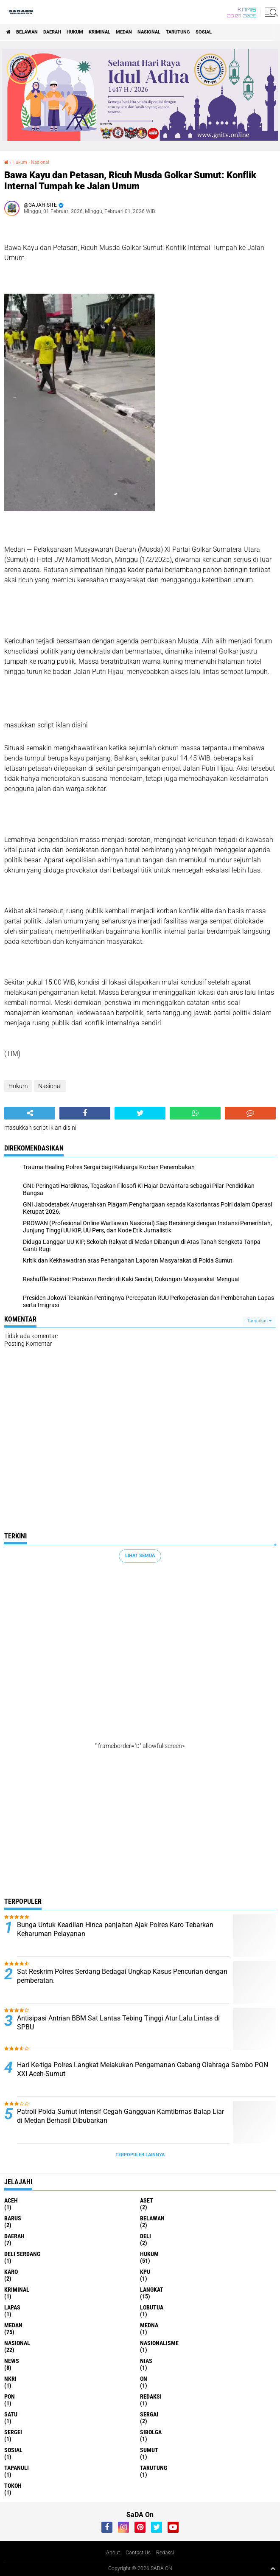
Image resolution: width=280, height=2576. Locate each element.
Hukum (75, 32)
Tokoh (13, 2485)
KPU (145, 2271)
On (143, 2378)
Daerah (52, 32)
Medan (124, 32)
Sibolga (151, 2432)
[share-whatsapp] (195, 1113)
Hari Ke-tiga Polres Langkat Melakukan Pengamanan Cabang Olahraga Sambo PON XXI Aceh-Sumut (142, 2069)
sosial (204, 32)
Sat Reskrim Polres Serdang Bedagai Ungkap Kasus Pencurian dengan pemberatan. (122, 1975)
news (11, 2360)
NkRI (10, 2378)
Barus (12, 2218)
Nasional (148, 32)
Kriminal (99, 32)
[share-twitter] (140, 1113)
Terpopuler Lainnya (140, 2155)
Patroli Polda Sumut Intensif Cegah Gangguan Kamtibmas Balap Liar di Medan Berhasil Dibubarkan (120, 2115)
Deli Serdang (22, 2253)
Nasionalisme (159, 2343)
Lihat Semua (140, 1555)
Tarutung (178, 32)
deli (145, 2236)
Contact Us (138, 2553)
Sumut (149, 2450)
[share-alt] (29, 1113)
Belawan (27, 32)
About (113, 2553)
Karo (11, 2271)
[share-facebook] (84, 1113)
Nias (146, 2360)
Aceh (11, 2200)
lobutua (151, 2307)
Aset (146, 2200)
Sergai (149, 2414)
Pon (9, 2396)
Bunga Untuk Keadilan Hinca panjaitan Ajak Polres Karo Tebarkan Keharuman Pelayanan (115, 1929)
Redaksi (165, 2553)
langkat (151, 2289)
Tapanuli (16, 2467)
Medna (149, 2325)
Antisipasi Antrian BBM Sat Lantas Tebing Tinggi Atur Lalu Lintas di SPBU (118, 2022)
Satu (10, 2414)
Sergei (13, 2432)
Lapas (12, 2307)
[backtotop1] (272, 2568)
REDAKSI (151, 2396)
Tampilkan (259, 1321)
